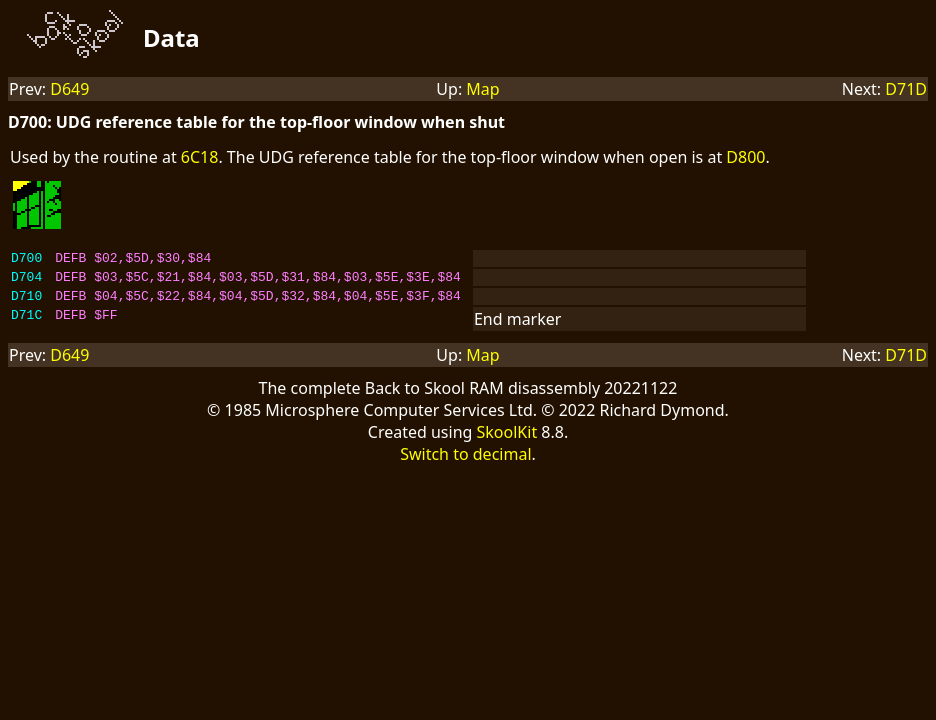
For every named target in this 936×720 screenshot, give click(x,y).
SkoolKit (507, 441)
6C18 (200, 157)
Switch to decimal (465, 463)
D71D (906, 89)
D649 (69, 89)
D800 (745, 157)
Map (482, 89)
